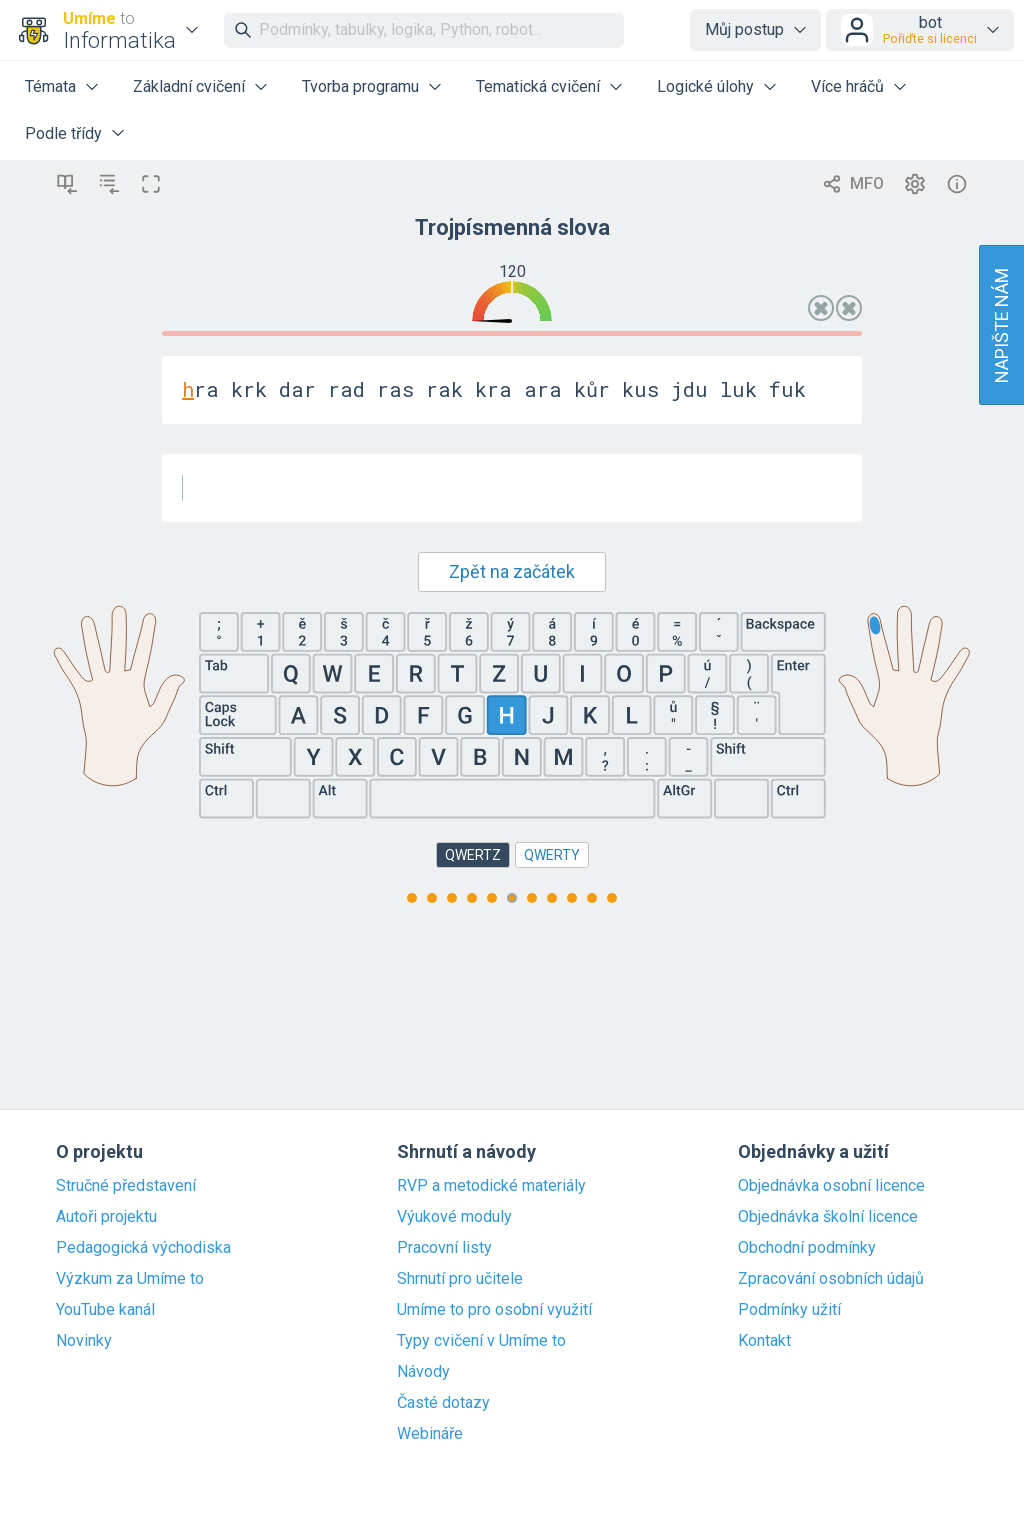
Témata (50, 86)
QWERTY (552, 855)
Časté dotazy (443, 1403)
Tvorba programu (360, 86)
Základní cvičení (189, 86)
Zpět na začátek (512, 571)
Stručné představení (126, 1186)
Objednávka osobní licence (831, 1186)
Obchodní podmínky (807, 1248)
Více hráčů (847, 86)
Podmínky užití (789, 1310)
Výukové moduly (454, 1217)
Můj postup (744, 29)
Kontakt (764, 1341)
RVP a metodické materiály (491, 1186)
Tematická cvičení (538, 86)
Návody (423, 1372)
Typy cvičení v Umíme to (481, 1341)
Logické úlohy (705, 86)
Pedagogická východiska (143, 1248)
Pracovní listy (444, 1248)
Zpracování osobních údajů (831, 1279)
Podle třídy (63, 133)
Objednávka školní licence (828, 1217)
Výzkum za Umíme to (130, 1279)
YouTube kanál (105, 1310)
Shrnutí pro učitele (460, 1279)
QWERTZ (473, 855)
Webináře (430, 1434)
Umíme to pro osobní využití (494, 1310)
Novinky (84, 1341)
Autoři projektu (106, 1217)
